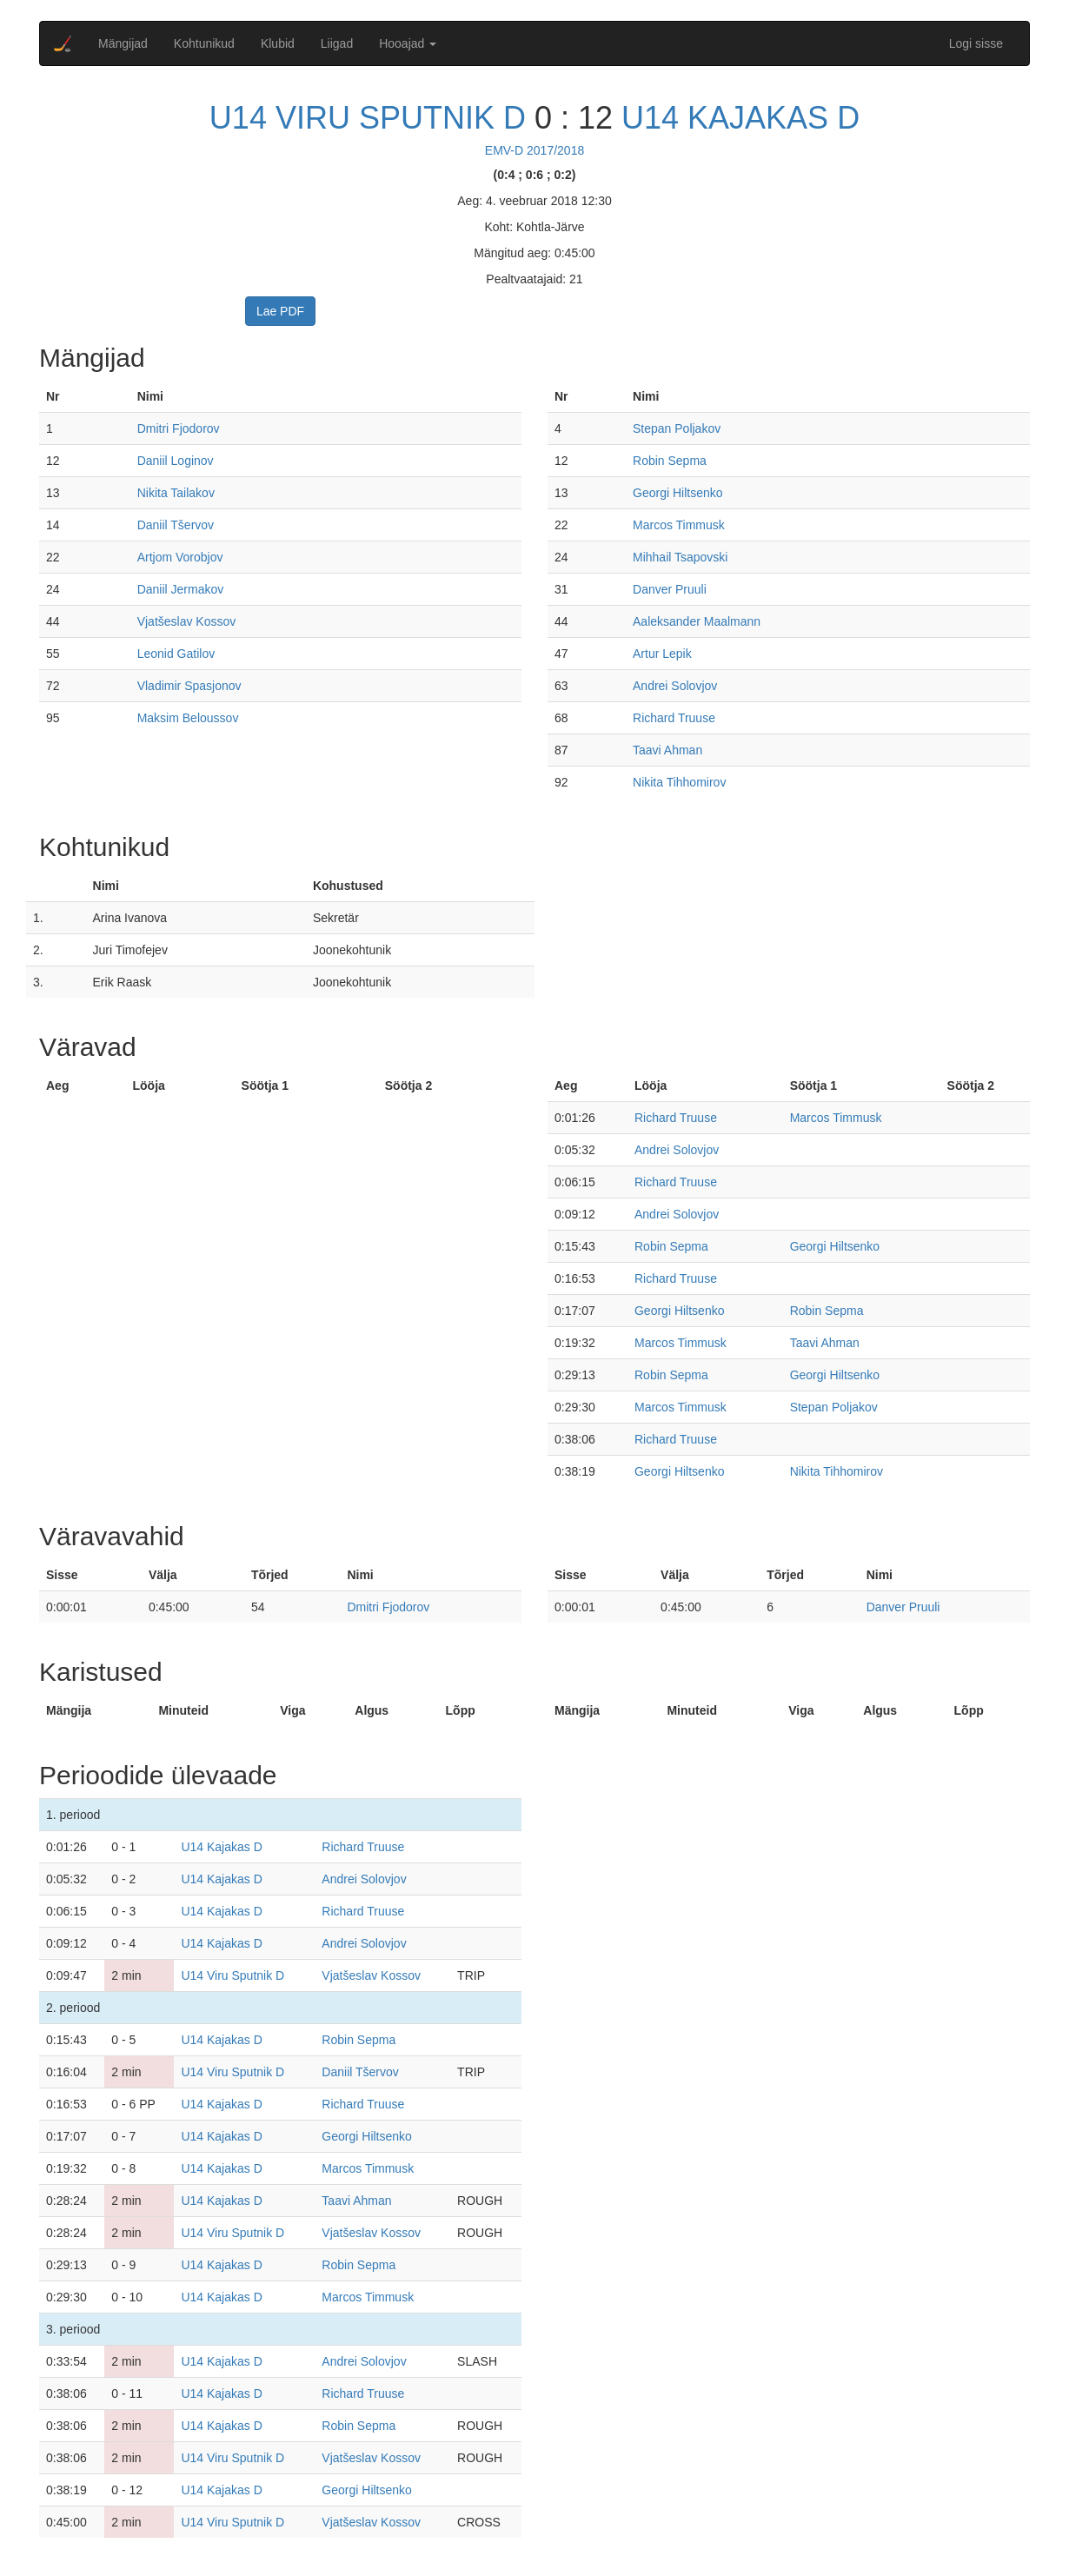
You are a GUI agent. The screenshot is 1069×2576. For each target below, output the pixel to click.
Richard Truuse (674, 718)
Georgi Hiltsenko (678, 493)
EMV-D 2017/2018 (534, 150)
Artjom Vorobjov (180, 557)
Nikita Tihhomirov (679, 782)
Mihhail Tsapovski (680, 557)
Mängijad (123, 43)
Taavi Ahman (667, 750)
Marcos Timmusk (679, 525)
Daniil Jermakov (180, 589)
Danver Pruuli (670, 589)
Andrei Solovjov (675, 686)
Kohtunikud (204, 43)
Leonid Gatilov (176, 654)
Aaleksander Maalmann (696, 621)
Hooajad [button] (407, 43)
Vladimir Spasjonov (189, 686)
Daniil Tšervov (175, 525)
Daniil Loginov (175, 461)
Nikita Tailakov (176, 493)
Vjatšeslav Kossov (186, 621)
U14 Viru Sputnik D (367, 118)
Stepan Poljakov (676, 428)
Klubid (278, 43)
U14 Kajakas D (740, 118)
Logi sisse (976, 43)
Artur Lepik (662, 654)
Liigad (337, 43)
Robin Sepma (670, 461)
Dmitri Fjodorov (178, 428)
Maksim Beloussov (188, 718)
